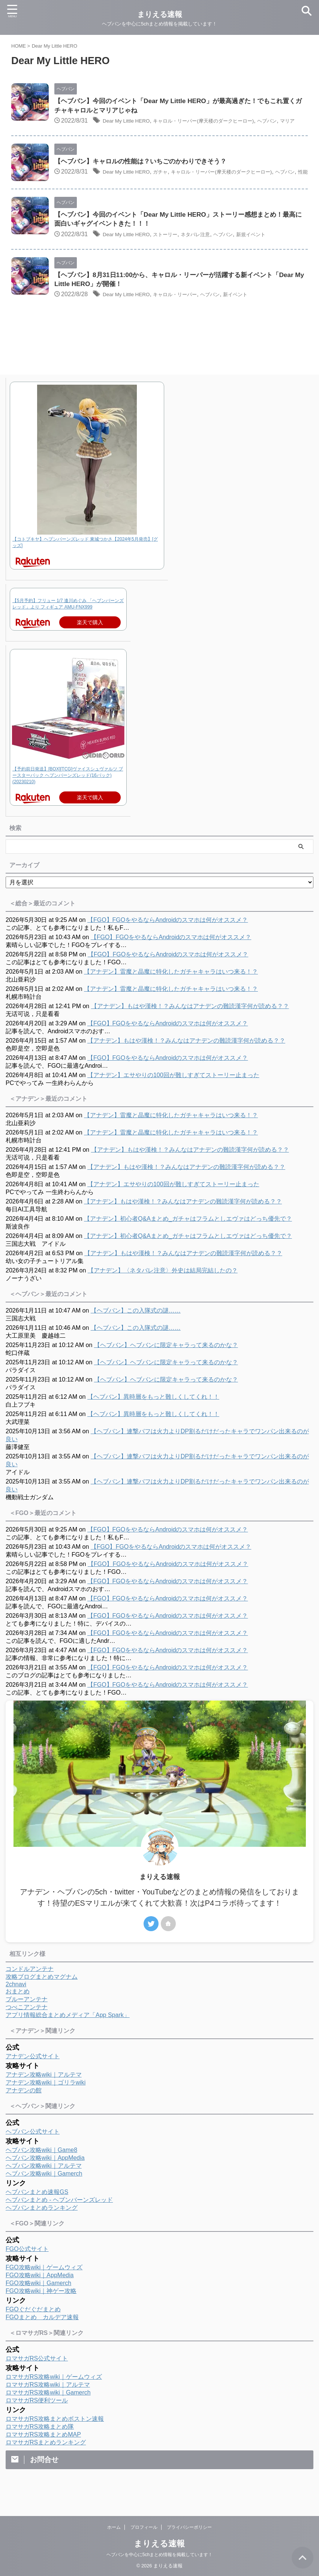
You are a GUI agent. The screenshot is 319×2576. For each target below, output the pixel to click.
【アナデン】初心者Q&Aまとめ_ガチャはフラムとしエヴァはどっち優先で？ (188, 1239)
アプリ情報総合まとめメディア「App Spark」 (68, 2035)
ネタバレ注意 (213, 253)
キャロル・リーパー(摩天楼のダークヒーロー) (224, 121)
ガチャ (171, 183)
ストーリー (177, 253)
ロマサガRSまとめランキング (46, 2462)
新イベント (262, 315)
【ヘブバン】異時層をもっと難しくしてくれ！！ (153, 1417)
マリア (73, 131)
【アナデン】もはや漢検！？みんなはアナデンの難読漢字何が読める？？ (190, 1026)
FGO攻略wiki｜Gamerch (38, 2303)
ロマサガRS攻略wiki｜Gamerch (48, 2413)
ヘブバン (78, 192)
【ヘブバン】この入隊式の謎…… (136, 1331)
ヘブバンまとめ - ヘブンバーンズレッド (59, 2220)
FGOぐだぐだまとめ (33, 2329)
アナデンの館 (24, 2110)
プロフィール (143, 2527)
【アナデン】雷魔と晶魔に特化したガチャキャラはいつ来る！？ (171, 992)
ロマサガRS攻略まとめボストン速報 (55, 2439)
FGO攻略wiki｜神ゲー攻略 (41, 2311)
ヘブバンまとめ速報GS (37, 2212)
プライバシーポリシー (189, 2527)
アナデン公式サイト (33, 2076)
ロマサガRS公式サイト (37, 2378)
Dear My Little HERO (131, 121)
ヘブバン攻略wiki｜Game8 (41, 2170)
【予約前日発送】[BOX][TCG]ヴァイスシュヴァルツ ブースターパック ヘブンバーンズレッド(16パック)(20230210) (67, 796)
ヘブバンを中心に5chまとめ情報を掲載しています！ (159, 2554)
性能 (99, 192)
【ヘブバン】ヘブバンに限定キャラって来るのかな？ (166, 1365)
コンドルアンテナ (30, 1989)
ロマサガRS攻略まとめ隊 (40, 2447)
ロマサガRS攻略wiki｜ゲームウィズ (54, 2397)
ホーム (114, 2527)
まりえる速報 (159, 2543)
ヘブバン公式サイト (33, 2152)
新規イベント (280, 253)
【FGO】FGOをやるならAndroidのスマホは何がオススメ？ (167, 940)
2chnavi (16, 2004)
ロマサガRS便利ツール (37, 2420)
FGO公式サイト (27, 2269)
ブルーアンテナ (27, 2019)
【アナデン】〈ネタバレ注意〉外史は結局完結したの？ (163, 1290)
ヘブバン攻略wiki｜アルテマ (44, 2186)
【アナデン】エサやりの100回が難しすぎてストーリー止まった (173, 1095)
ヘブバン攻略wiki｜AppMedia (45, 2178)
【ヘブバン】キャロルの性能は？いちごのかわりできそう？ (145, 172)
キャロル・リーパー (189, 315)
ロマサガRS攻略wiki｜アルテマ (48, 2405)
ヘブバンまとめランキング (42, 2228)
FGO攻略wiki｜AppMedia (39, 2295)
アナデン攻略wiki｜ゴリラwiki (45, 2102)
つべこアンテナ (27, 2027)
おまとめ (18, 2011)
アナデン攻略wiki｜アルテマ (44, 2095)
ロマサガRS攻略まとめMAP (43, 2455)
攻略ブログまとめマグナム (42, 1997)
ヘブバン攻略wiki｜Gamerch (44, 2194)
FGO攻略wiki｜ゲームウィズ (44, 2287)
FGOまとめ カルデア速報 (42, 2337)
